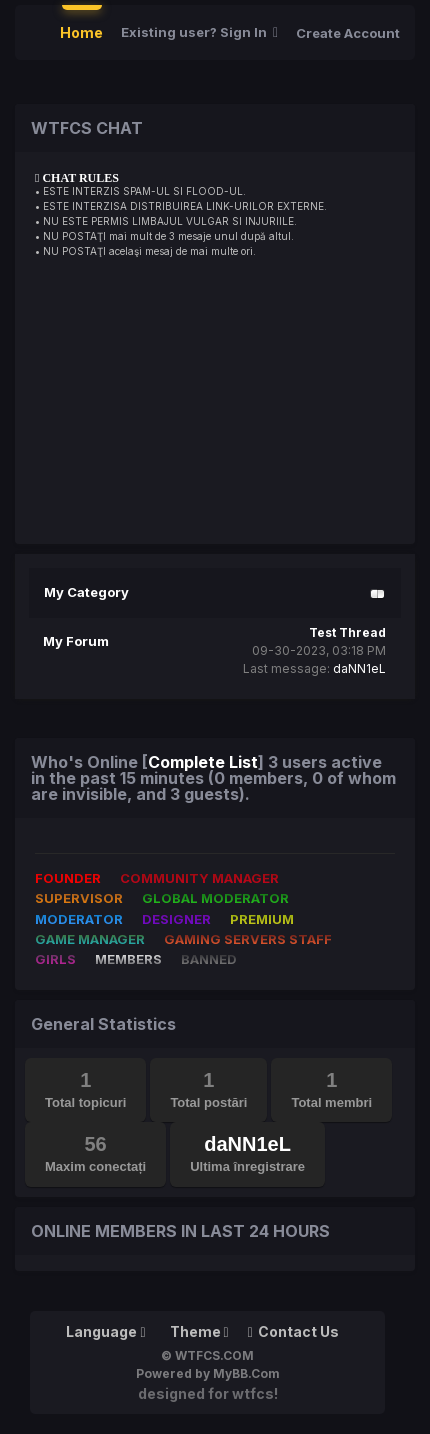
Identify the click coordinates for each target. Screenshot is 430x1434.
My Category (86, 592)
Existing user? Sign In (199, 32)
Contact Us (293, 1331)
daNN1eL (359, 668)
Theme (199, 1331)
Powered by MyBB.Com (208, 1373)
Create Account (348, 33)
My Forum (76, 641)
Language (105, 1331)
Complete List (203, 762)
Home (81, 32)
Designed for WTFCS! (208, 1393)
